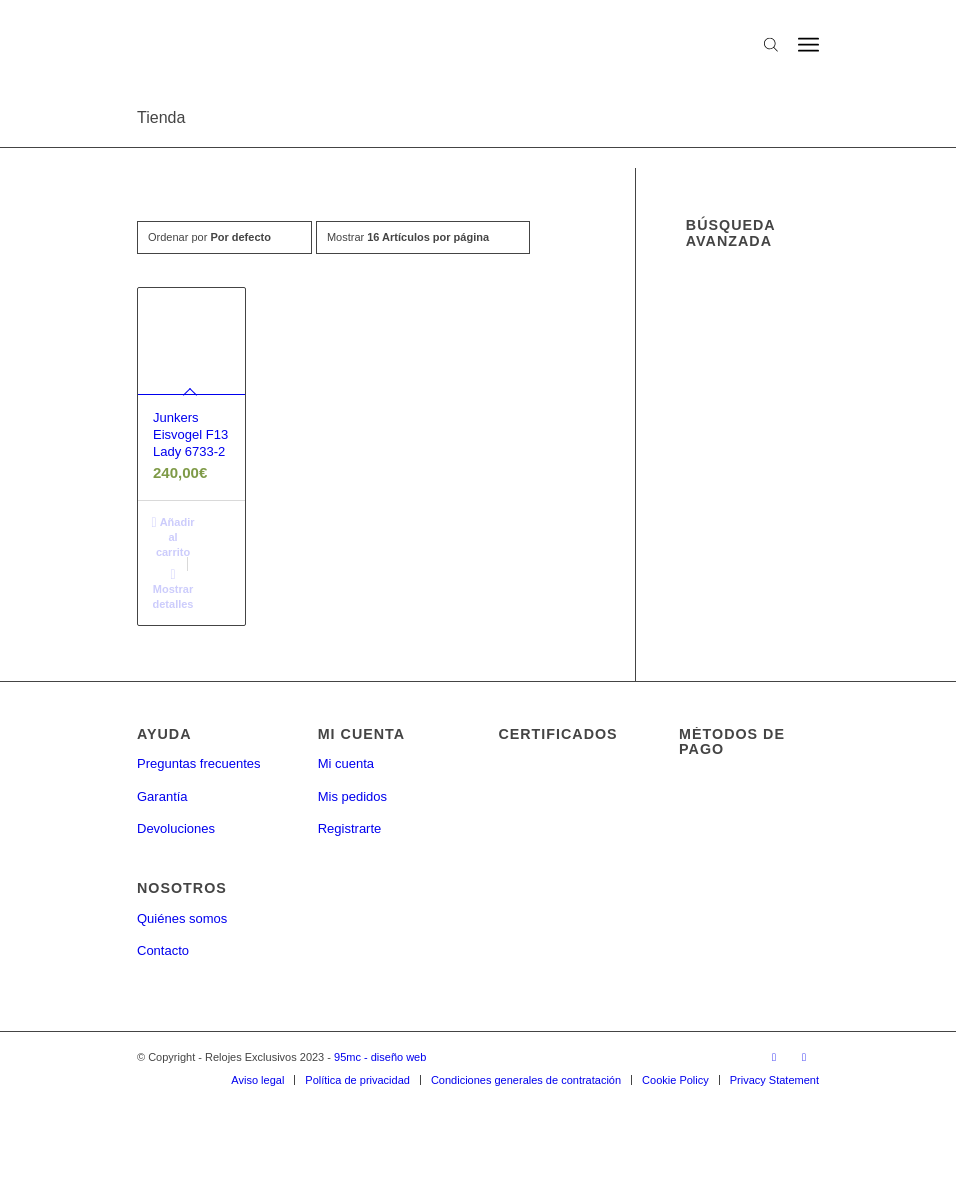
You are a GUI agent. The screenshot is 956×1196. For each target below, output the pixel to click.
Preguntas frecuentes (199, 763)
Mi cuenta (346, 763)
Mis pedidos (352, 796)
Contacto (163, 950)
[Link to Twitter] (804, 1057)
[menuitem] (257, 1080)
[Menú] (808, 45)
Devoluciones (176, 828)
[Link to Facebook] (774, 1057)
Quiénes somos (182, 918)
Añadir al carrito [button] (172, 536)
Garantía (162, 796)
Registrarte (350, 828)
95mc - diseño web (380, 1057)
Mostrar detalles (173, 588)
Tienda (161, 117)
